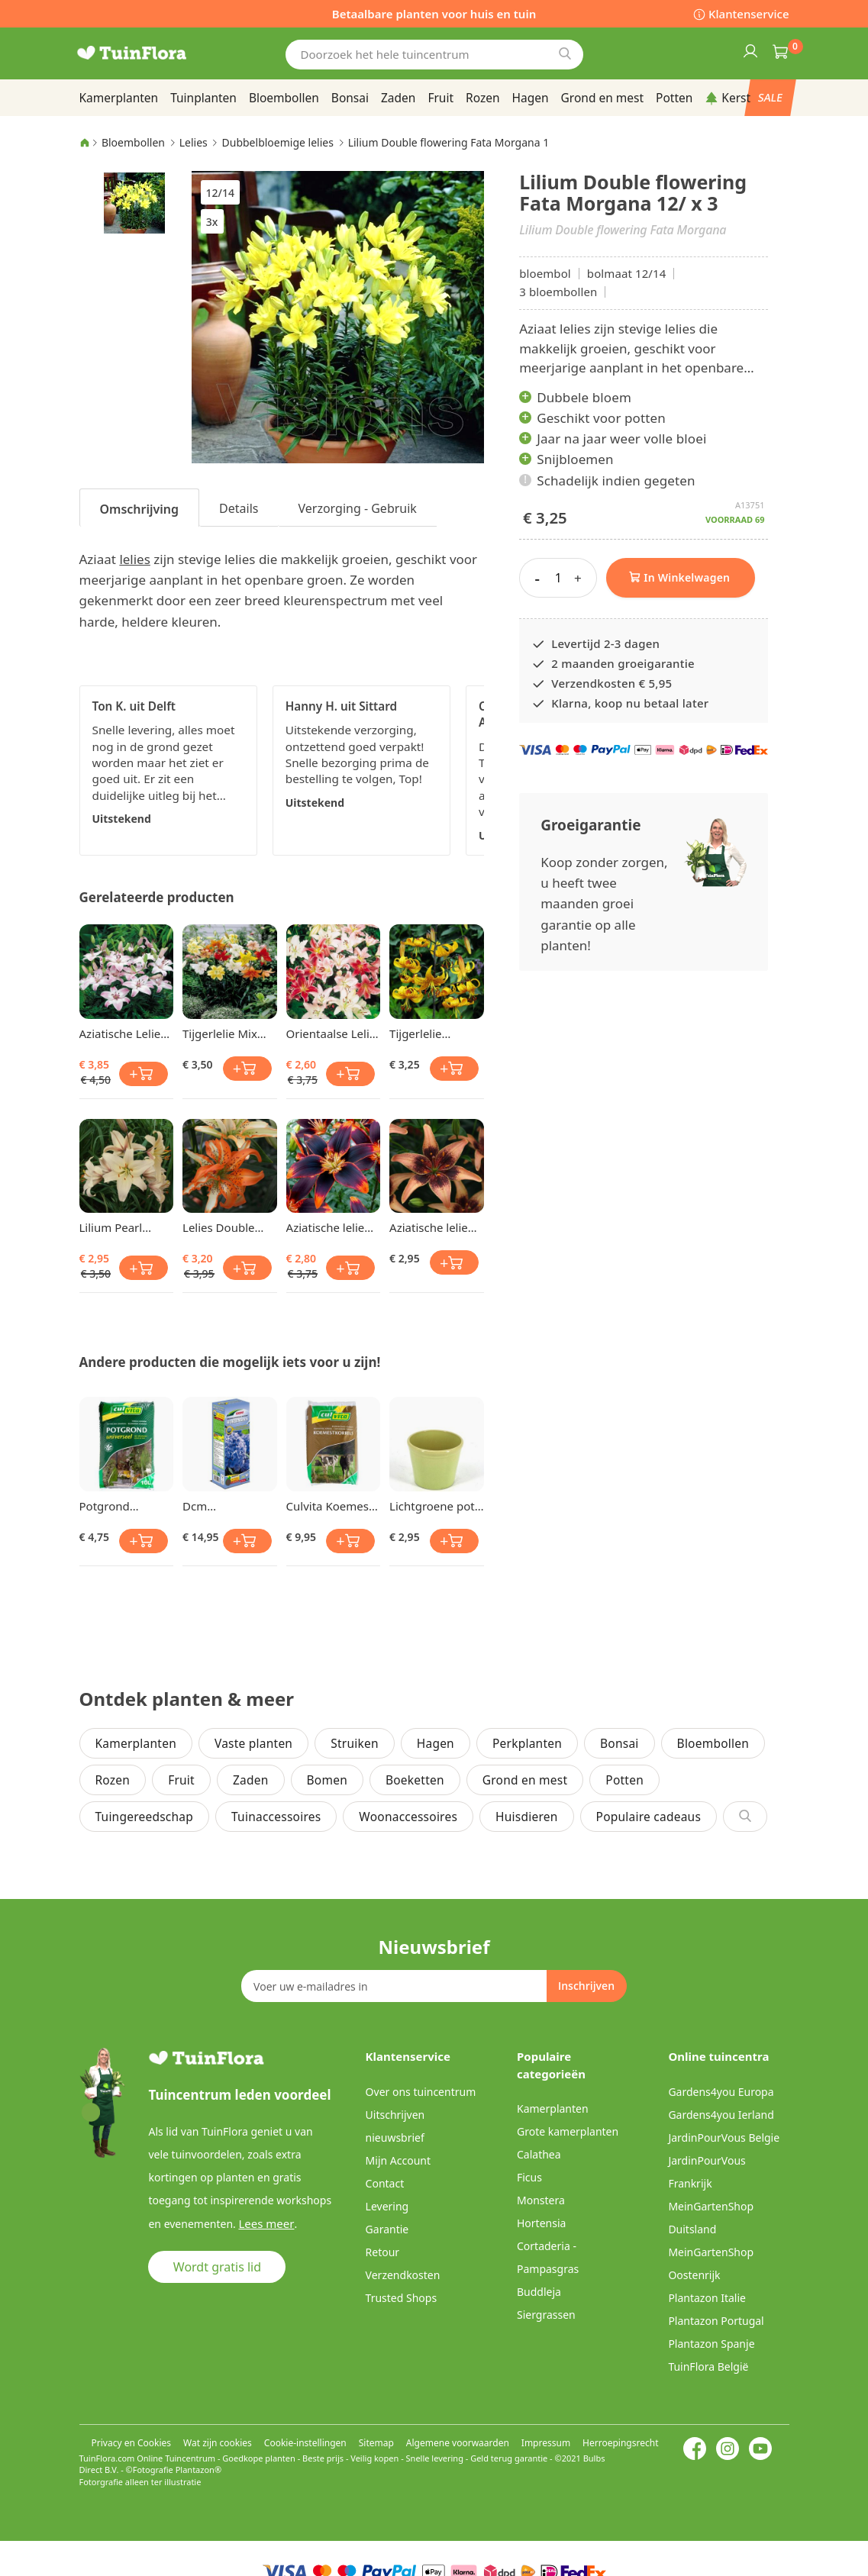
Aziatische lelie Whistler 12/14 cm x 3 (428, 1227)
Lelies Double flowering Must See (222, 1227)
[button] (134, 202)
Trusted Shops (401, 2298)
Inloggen (749, 50)
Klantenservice (748, 13)
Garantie (387, 2229)
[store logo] (151, 53)
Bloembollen (133, 142)
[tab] (139, 507)
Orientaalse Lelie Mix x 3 (331, 1033)
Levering (387, 2206)
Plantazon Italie (707, 2298)
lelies (134, 559)
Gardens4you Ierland (720, 2114)
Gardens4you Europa (720, 2091)
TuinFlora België (708, 2366)
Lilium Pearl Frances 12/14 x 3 (126, 1227)
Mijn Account (398, 2160)
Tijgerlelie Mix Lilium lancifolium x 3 (221, 1033)
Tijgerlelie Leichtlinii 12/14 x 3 (435, 1033)
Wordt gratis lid (217, 2266)
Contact (385, 2183)
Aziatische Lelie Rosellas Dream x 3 (125, 1033)
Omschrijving (139, 509)
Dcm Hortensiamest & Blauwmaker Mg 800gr (227, 1506)
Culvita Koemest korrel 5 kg (329, 1506)
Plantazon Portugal (715, 2320)
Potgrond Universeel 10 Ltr (124, 1506)
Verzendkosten (403, 2275)
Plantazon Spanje (711, 2343)
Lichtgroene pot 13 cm (432, 1506)
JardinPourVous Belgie (723, 2137)
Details (238, 508)
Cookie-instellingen (305, 2442)
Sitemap (376, 2442)
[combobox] (434, 54)
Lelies (193, 142)
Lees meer (263, 2223)
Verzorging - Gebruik (357, 508)
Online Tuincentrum (176, 2458)
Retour (383, 2252)
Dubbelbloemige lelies (278, 142)
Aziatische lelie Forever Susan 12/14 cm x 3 (325, 1227)
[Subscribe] (586, 1986)
